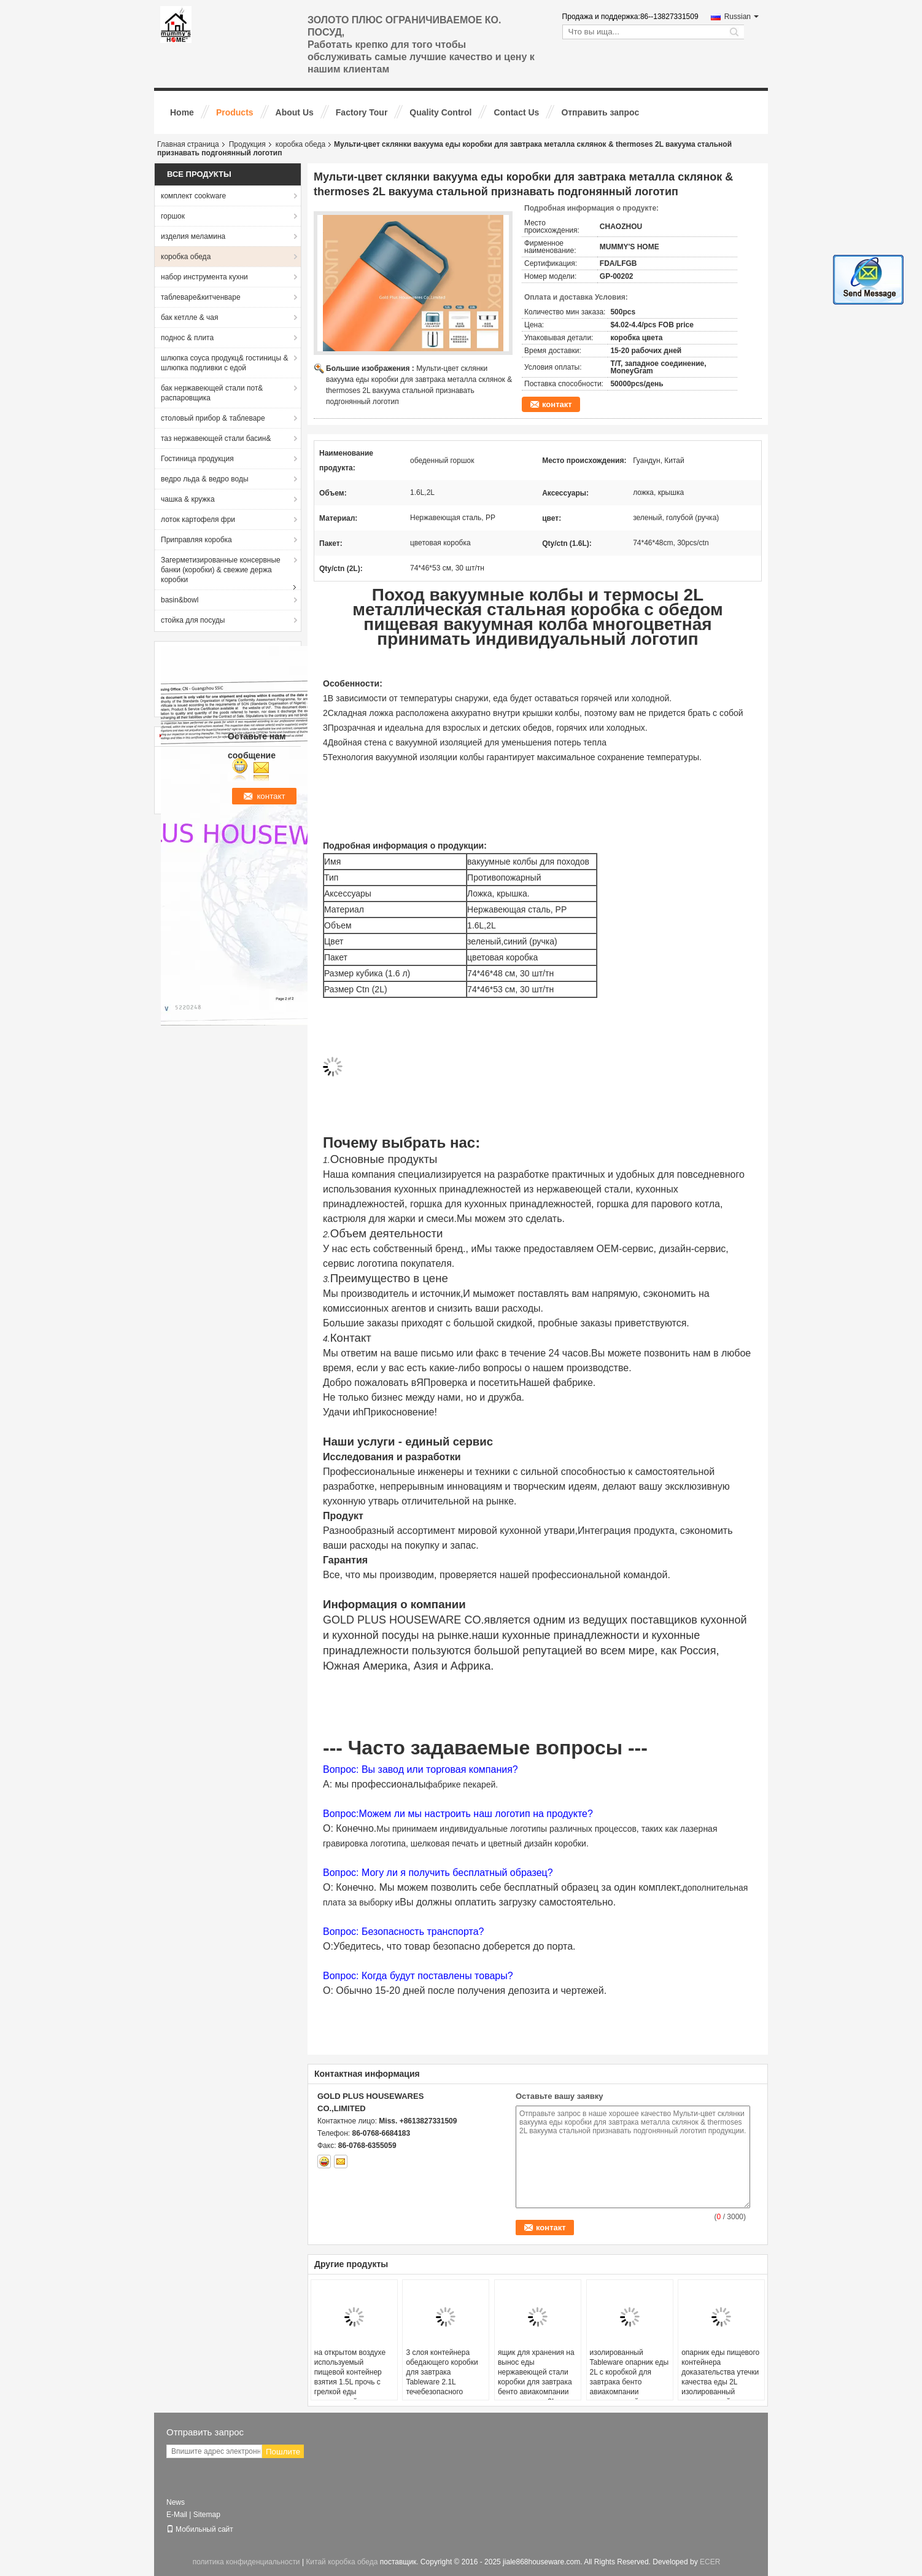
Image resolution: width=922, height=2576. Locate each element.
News (175, 2502)
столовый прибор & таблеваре (213, 418)
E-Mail (176, 2514)
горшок (173, 216)
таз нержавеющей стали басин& (216, 438)
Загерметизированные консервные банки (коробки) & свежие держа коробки (221, 570)
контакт (557, 404)
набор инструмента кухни (204, 277)
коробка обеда (300, 144)
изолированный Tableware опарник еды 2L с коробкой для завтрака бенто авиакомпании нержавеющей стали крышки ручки (629, 2382)
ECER (710, 2562)
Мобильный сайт (199, 2529)
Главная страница (188, 144)
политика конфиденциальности (246, 2562)
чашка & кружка (188, 499)
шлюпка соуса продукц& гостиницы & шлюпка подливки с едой (224, 363)
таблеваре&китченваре (201, 297)
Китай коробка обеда (342, 2562)
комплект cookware (193, 196)
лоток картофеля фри (198, 519)
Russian (741, 16)
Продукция (247, 144)
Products (235, 112)
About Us (295, 112)
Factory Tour (362, 112)
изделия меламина (193, 236)
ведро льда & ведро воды (205, 479)
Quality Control (440, 112)
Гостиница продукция (197, 458)
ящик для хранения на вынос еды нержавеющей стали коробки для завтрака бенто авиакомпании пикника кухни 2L (536, 2377)
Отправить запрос (600, 112)
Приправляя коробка (196, 539)
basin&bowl (179, 600)
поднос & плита (187, 337)
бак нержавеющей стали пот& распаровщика (212, 393)
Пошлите (283, 2451)
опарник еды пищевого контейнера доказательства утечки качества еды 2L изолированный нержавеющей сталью (720, 2377)
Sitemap (206, 2514)
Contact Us (516, 112)
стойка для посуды (193, 620)
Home (182, 112)
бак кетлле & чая (190, 317)
